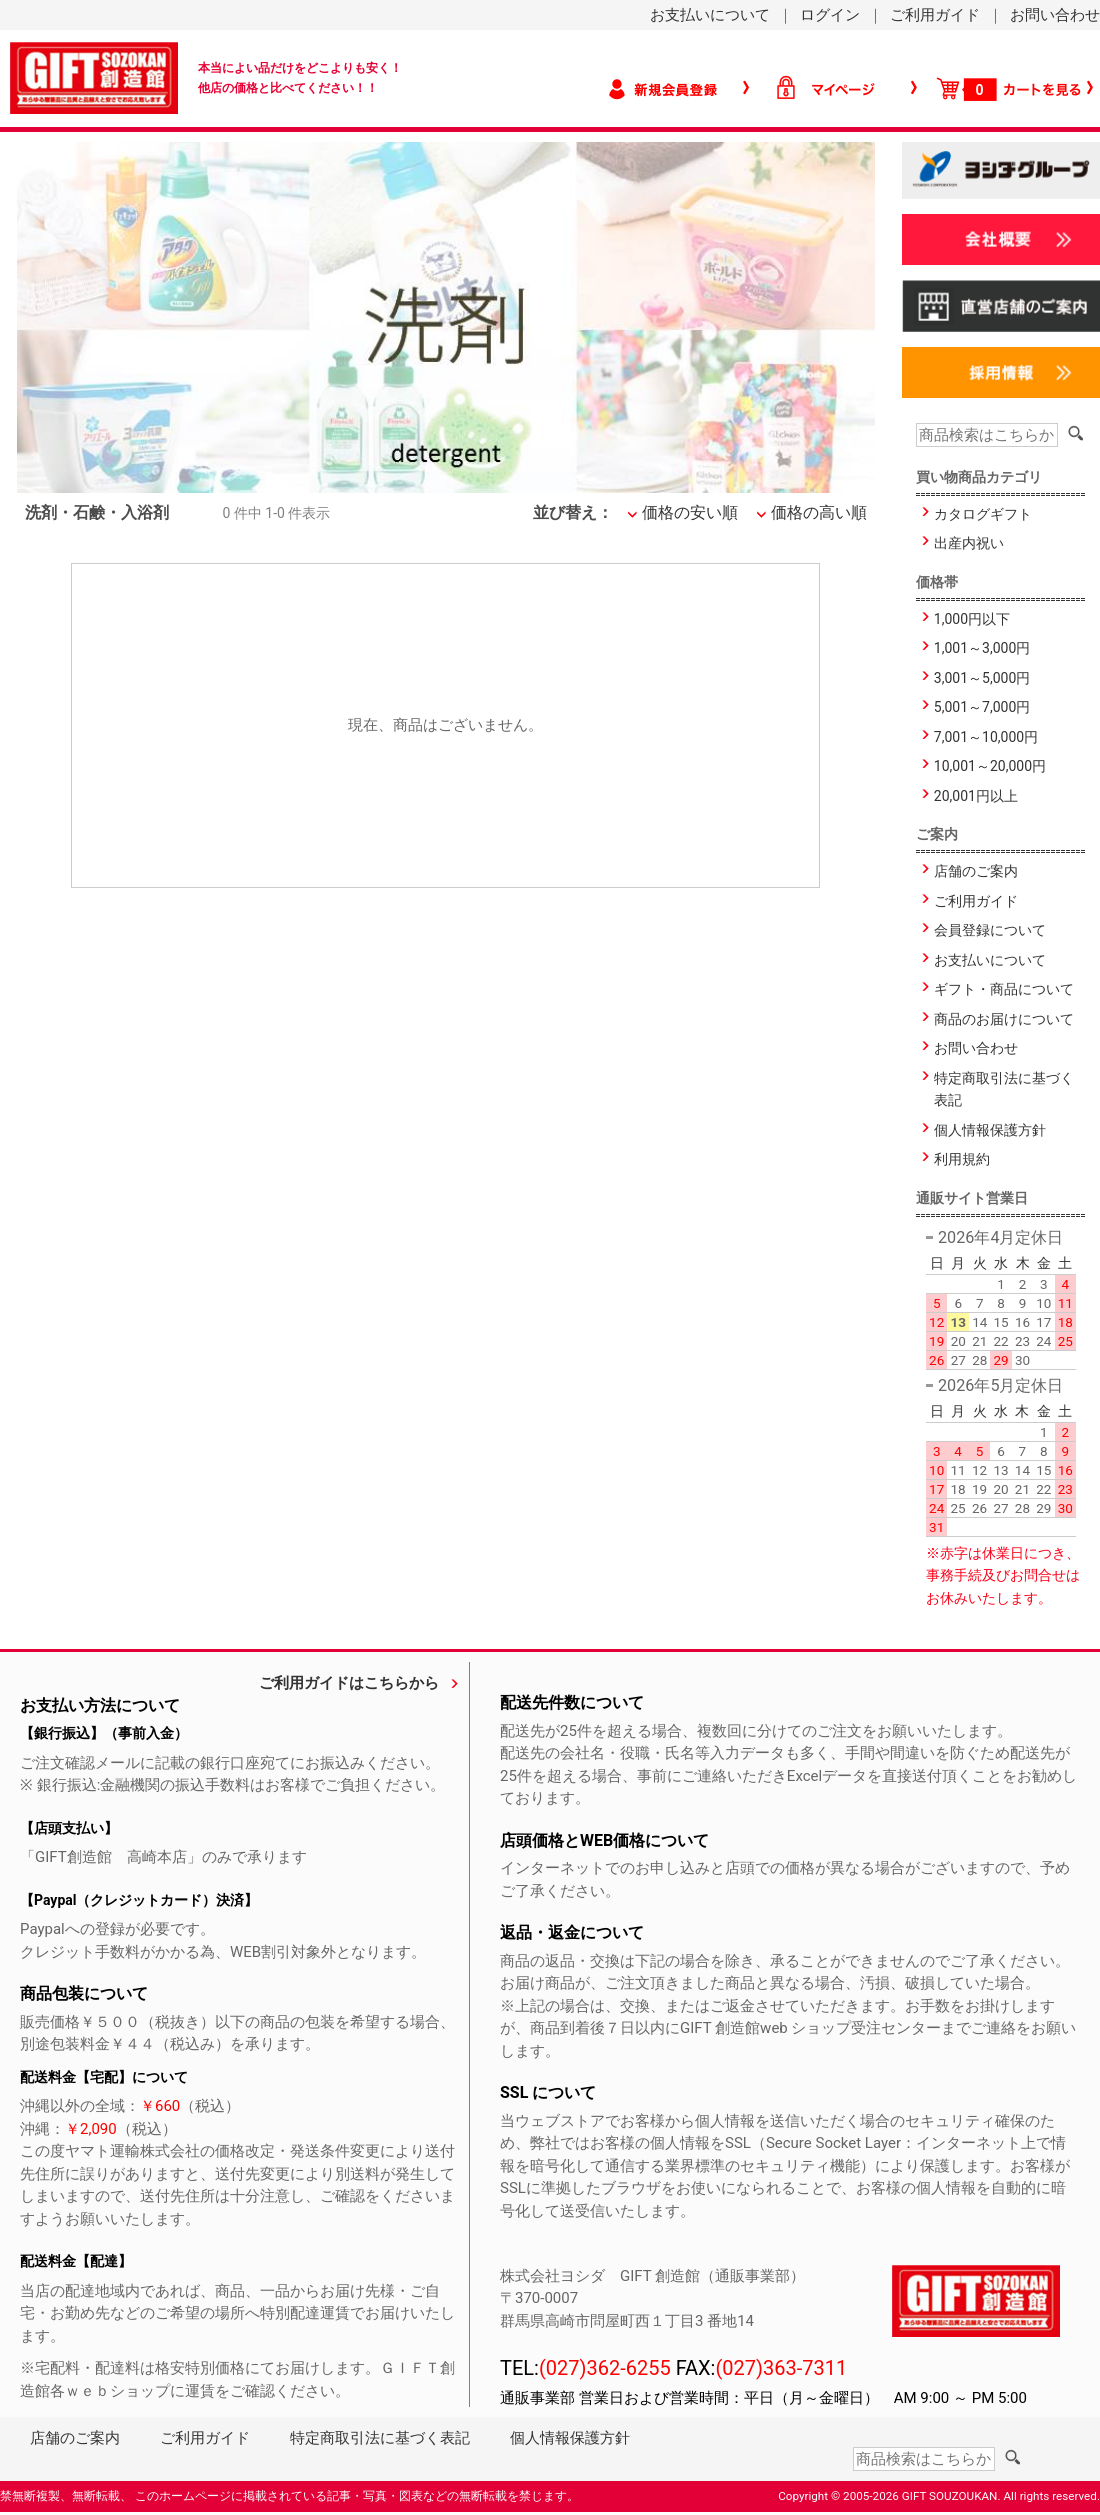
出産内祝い (969, 543)
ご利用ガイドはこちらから (349, 1683)
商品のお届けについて (1004, 1019)
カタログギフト (983, 514)
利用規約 (962, 1159)
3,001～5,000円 (982, 678)
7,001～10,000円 (986, 737)
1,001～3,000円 (982, 648)
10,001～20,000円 (990, 766)
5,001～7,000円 (982, 707)
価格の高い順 (819, 512)
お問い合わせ (1055, 15)
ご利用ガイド (935, 15)
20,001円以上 (976, 796)
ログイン (830, 15)
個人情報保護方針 (990, 1130)
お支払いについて (710, 15)
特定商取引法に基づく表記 (1004, 1089)
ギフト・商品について (1004, 989)
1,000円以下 (972, 619)
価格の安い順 (690, 512)
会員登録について (990, 930)
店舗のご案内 (976, 871)
